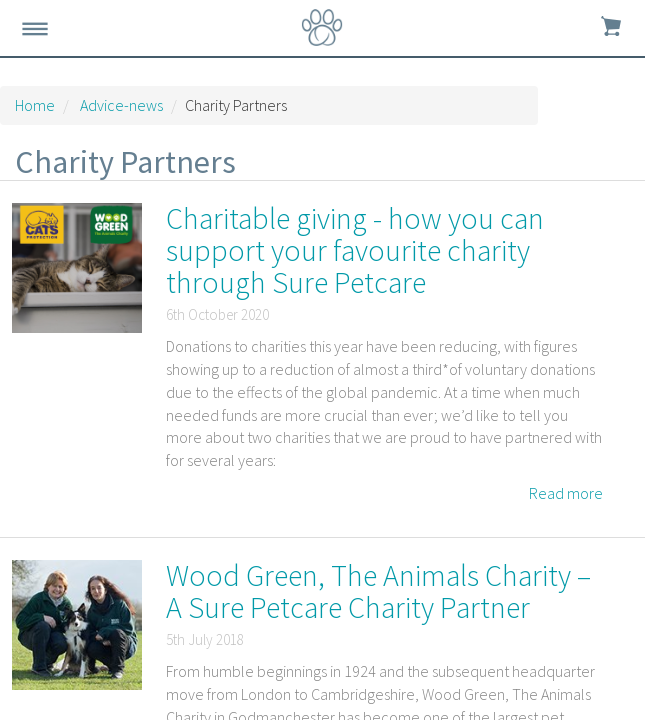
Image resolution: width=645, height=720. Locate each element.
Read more (566, 493)
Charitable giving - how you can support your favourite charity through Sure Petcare (355, 250)
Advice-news (121, 105)
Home (35, 105)
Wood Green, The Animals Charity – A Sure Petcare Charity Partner (378, 591)
